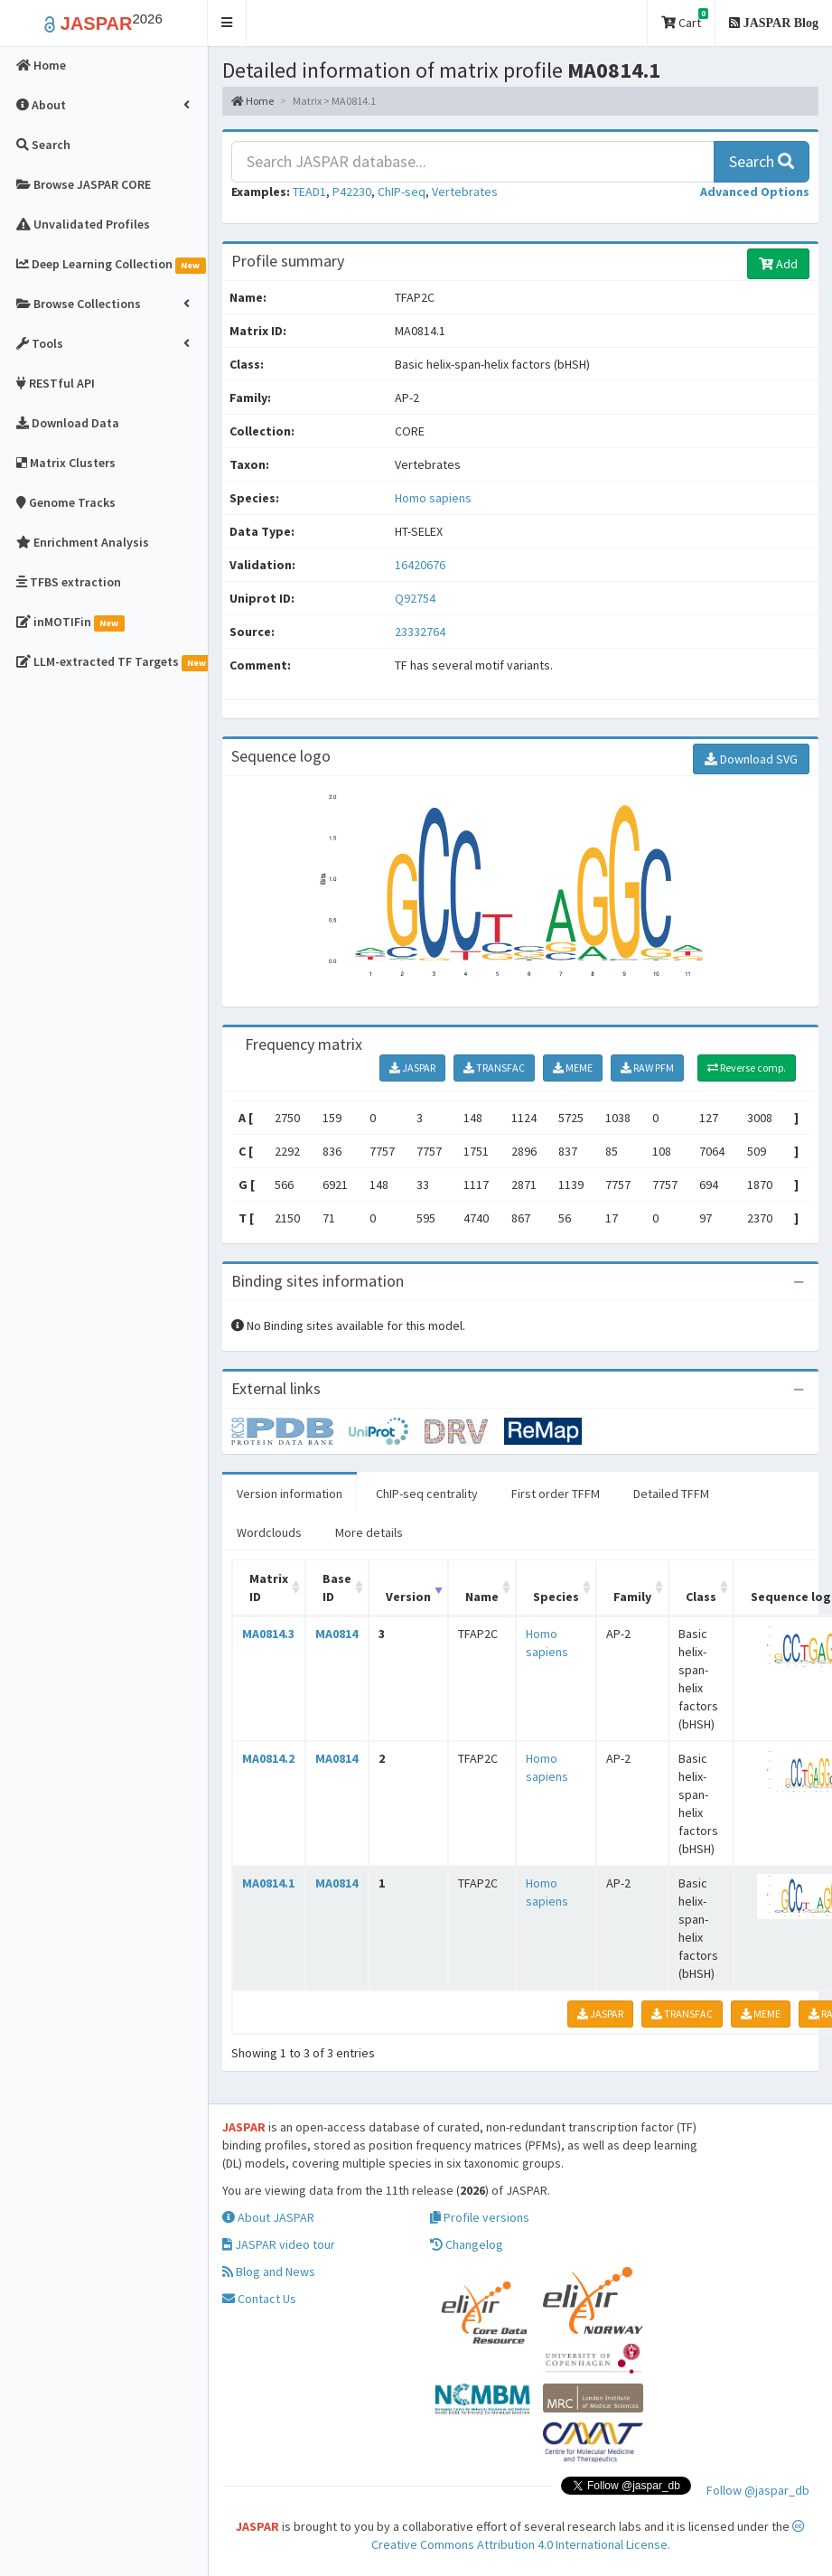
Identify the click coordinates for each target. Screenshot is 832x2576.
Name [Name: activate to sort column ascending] (482, 1596)
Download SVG (751, 759)
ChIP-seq (401, 191)
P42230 (351, 191)
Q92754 (416, 598)
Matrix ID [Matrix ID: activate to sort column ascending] (268, 1587)
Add (778, 264)
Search (761, 161)
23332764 (420, 631)
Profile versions (479, 2217)
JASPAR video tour (278, 2244)
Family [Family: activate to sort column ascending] (632, 1596)
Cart (684, 19)
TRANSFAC (494, 1067)
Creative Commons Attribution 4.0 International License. (588, 2536)
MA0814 (336, 1633)
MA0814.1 (268, 1883)
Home (252, 101)
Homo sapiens (433, 498)
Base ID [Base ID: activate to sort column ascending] (337, 1587)
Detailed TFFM (671, 1493)
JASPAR (412, 1067)
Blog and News (268, 2271)
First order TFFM (555, 1493)
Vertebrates (465, 191)
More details (369, 1532)
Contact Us (259, 2298)
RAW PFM (647, 1067)
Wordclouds (269, 1532)
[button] (227, 23)
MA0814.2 (268, 1758)
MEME (573, 1067)
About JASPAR (268, 2217)
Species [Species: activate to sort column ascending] (556, 1596)
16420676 (420, 565)
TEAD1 (309, 191)
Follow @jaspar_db (757, 2490)
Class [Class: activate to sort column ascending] (701, 1596)
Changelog (466, 2244)
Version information (289, 1493)
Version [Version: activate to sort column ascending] (408, 1596)
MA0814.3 (268, 1633)
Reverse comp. (746, 1067)
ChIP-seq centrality (427, 1493)
